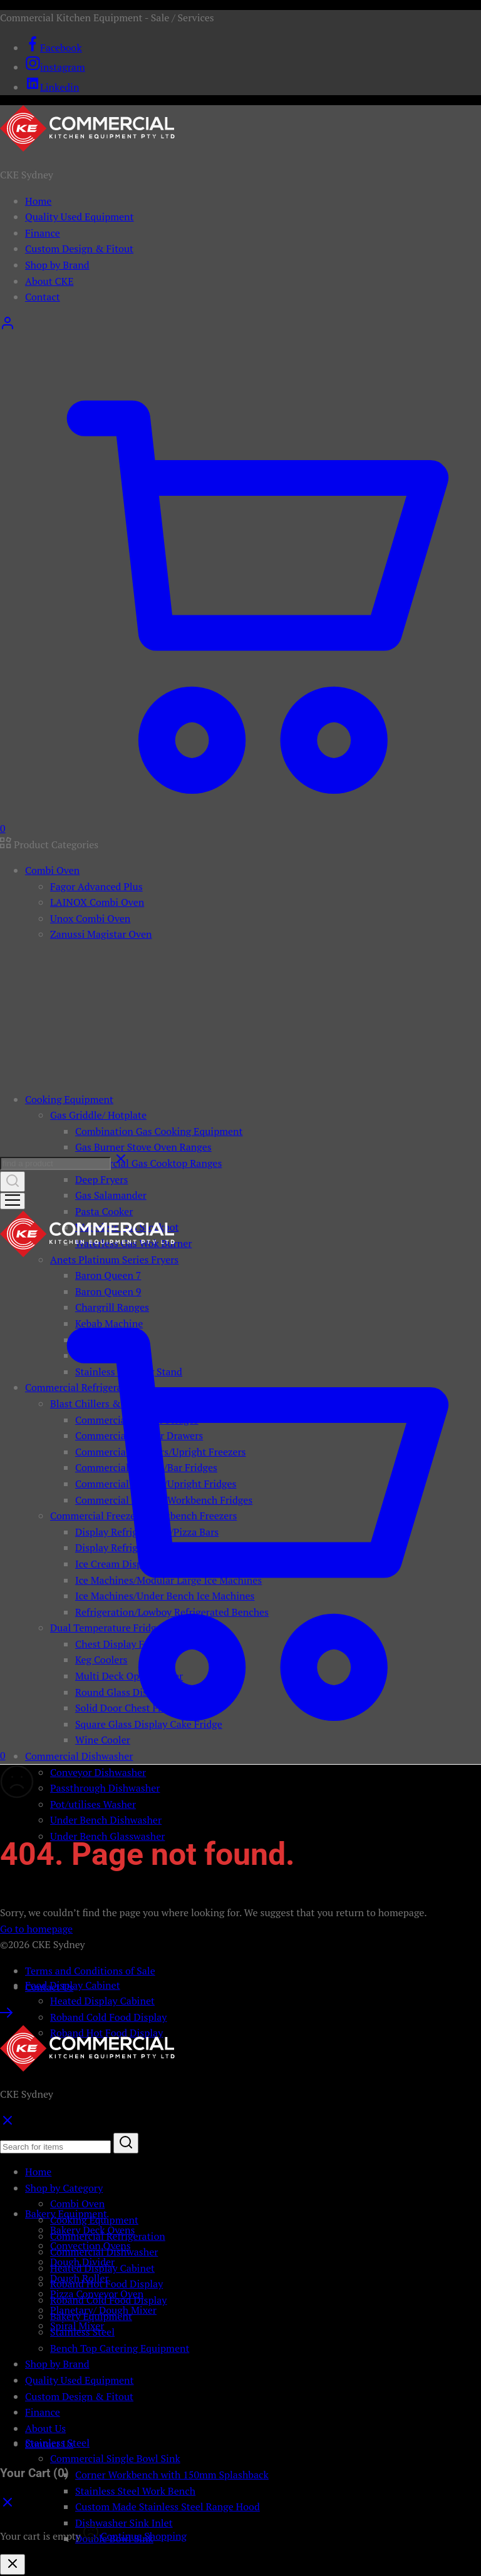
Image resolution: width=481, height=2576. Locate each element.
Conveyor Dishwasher (98, 1772)
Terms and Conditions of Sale (90, 1971)
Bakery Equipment (91, 2316)
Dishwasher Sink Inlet (124, 2523)
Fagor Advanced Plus (96, 886)
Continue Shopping (144, 2536)
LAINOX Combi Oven (97, 902)
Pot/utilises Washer (93, 1804)
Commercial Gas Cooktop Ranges (148, 1163)
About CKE (49, 281)
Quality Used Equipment (79, 216)
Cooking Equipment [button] (69, 1099)
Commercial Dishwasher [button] (79, 1756)
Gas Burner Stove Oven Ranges (143, 1147)
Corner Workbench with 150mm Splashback (172, 2474)
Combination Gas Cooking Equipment (159, 1131)
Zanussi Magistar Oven (101, 934)
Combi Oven (77, 2203)
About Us (45, 2428)
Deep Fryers (101, 1179)
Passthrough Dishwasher (105, 1788)
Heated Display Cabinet (102, 2001)
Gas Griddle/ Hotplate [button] (98, 1115)
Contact (42, 297)
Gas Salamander (111, 1195)
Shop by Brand (57, 265)
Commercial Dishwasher (104, 2252)
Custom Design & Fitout (79, 248)
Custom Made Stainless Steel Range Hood (167, 2506)
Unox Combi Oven (90, 918)
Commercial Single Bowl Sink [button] (115, 2458)
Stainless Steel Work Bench (135, 2491)
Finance (42, 233)
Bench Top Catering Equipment (119, 2348)
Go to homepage (36, 1929)
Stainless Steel (82, 2332)
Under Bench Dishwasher (106, 1820)
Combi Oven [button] (52, 870)
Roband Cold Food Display (108, 2017)
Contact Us (49, 1987)
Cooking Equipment (94, 2220)
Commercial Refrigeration (107, 2236)
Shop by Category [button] (64, 2188)
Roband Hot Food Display (106, 2284)
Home (38, 201)
